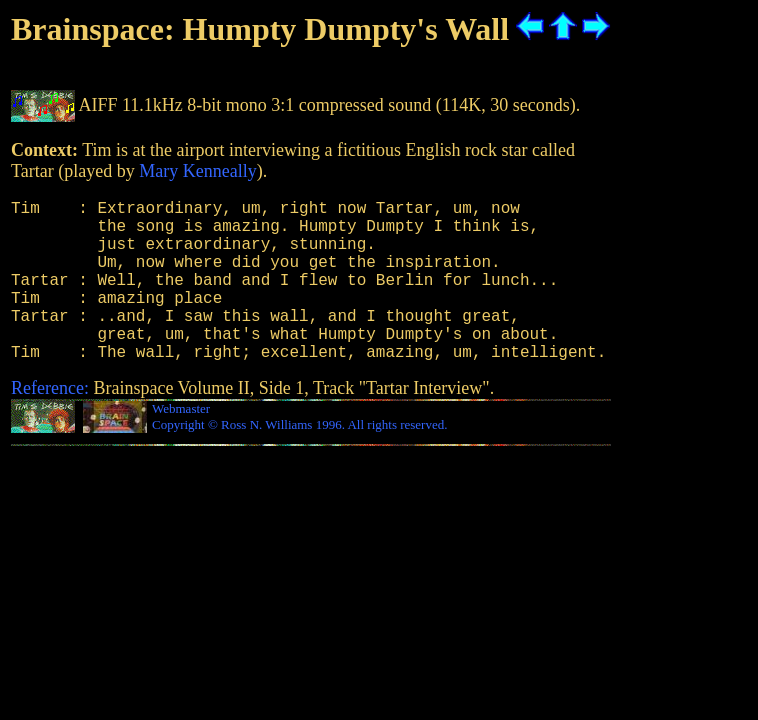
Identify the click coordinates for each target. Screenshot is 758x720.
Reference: (50, 424)
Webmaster (181, 444)
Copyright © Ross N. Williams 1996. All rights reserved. (299, 460)
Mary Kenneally (197, 171)
